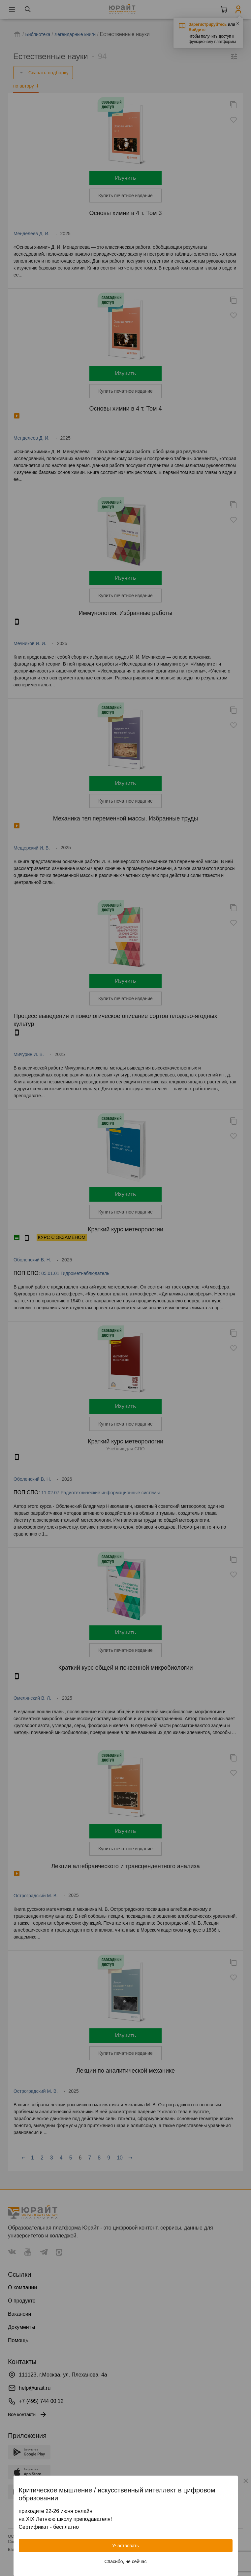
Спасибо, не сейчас (126, 2561)
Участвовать (125, 2545)
